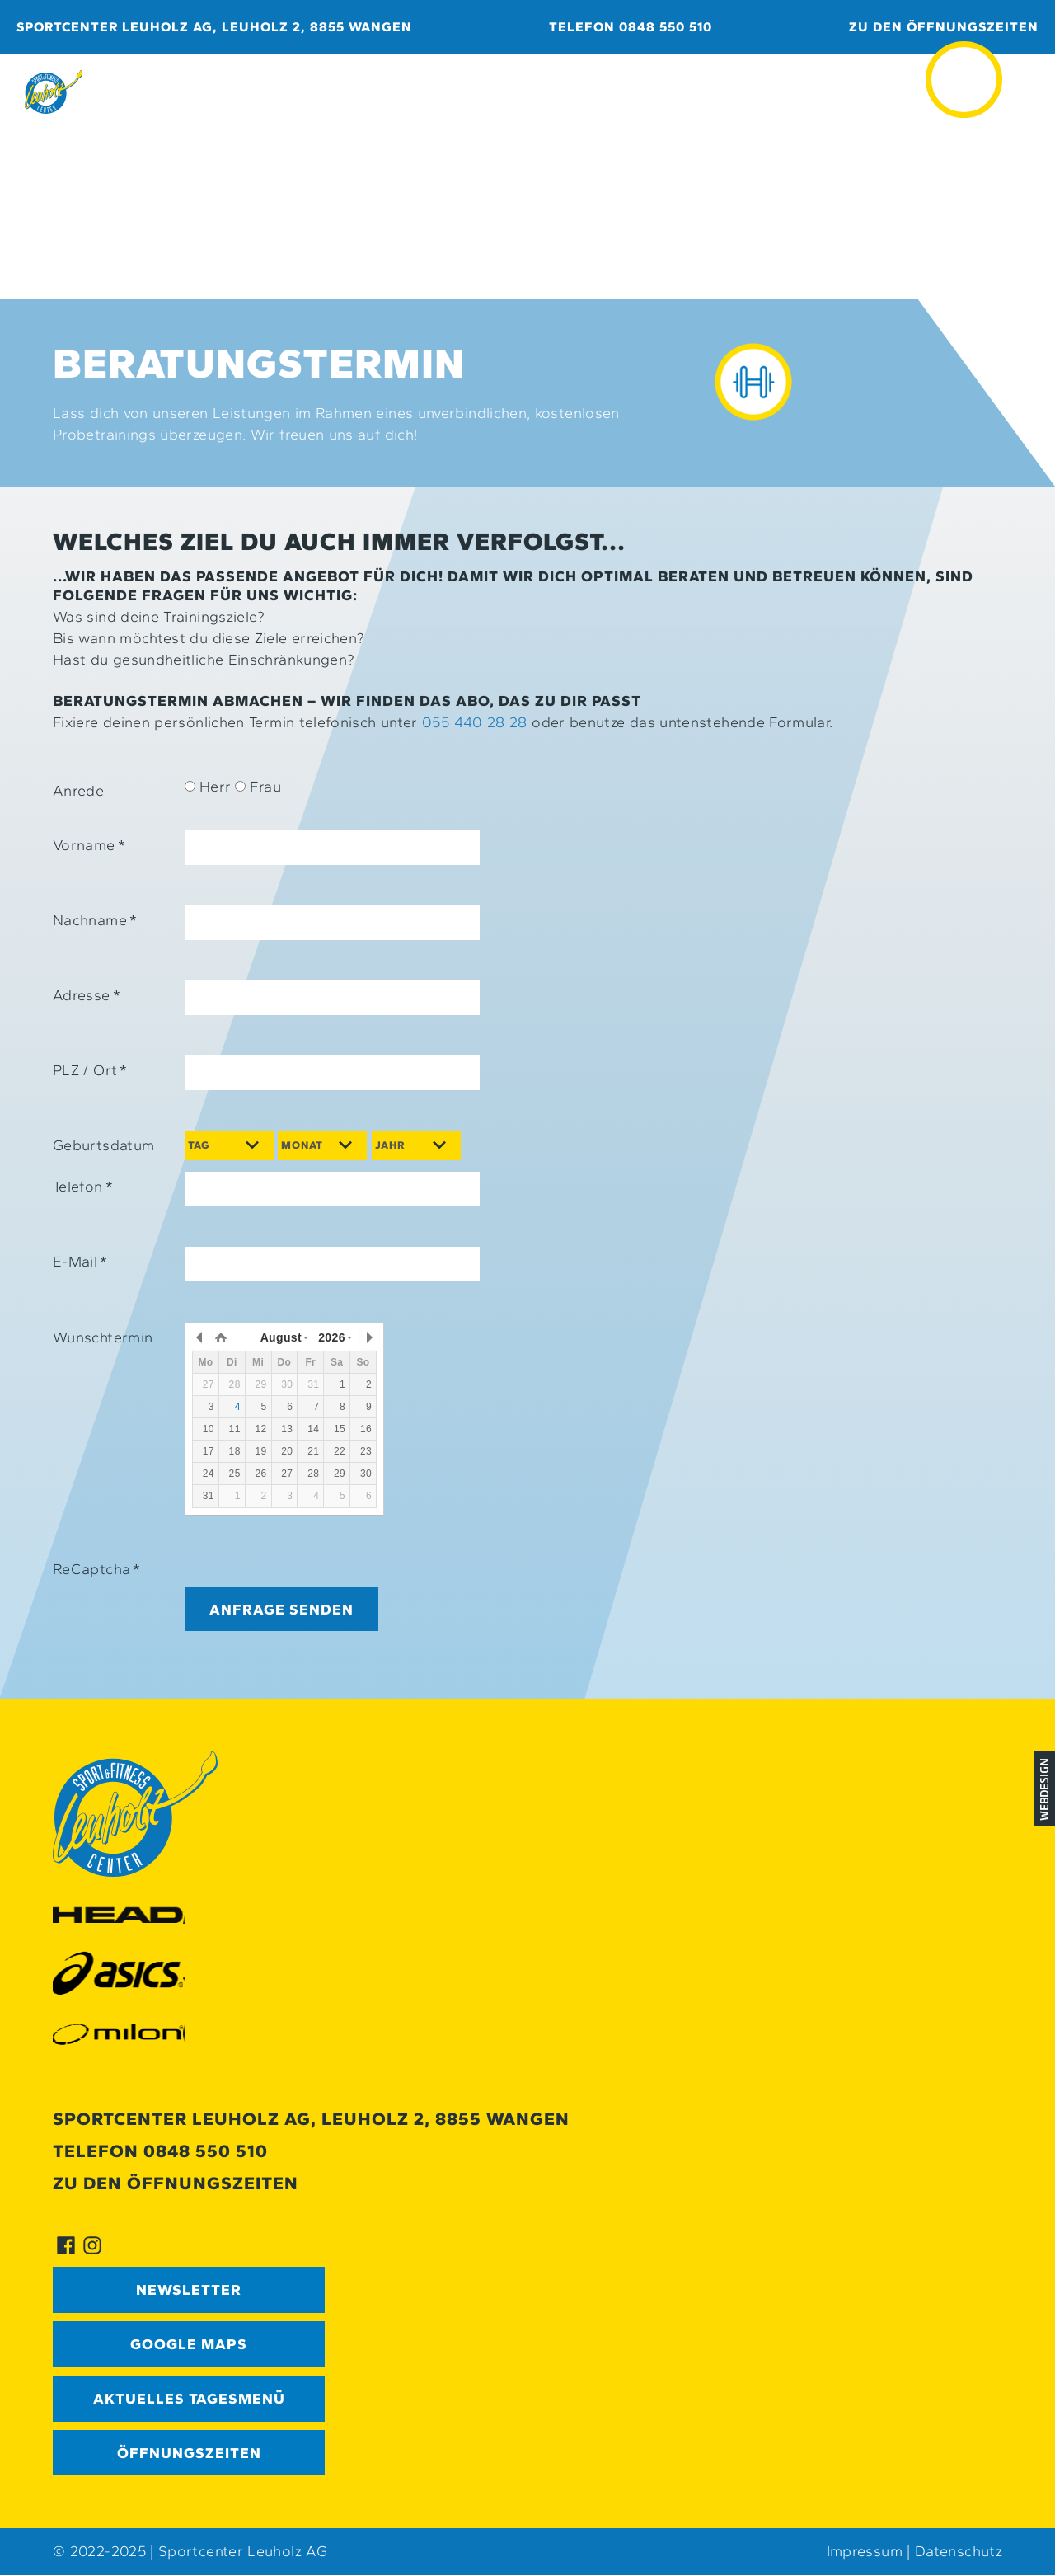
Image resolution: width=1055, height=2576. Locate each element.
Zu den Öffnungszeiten (944, 27)
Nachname (95, 920)
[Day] (229, 1145)
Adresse (86, 995)
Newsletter (188, 2290)
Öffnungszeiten (189, 2453)
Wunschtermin (102, 1337)
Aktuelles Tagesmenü (189, 2399)
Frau (257, 787)
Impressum (865, 2552)
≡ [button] (964, 57)
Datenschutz (958, 2552)
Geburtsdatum (103, 1145)
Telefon (83, 1187)
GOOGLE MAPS (188, 2344)
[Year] (416, 1145)
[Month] (322, 1145)
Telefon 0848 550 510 (630, 27)
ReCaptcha (97, 1569)
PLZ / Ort (90, 1070)
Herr (208, 787)
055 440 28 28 (475, 722)
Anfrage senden (281, 1609)
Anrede (78, 791)
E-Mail (80, 1262)
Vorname (89, 845)
